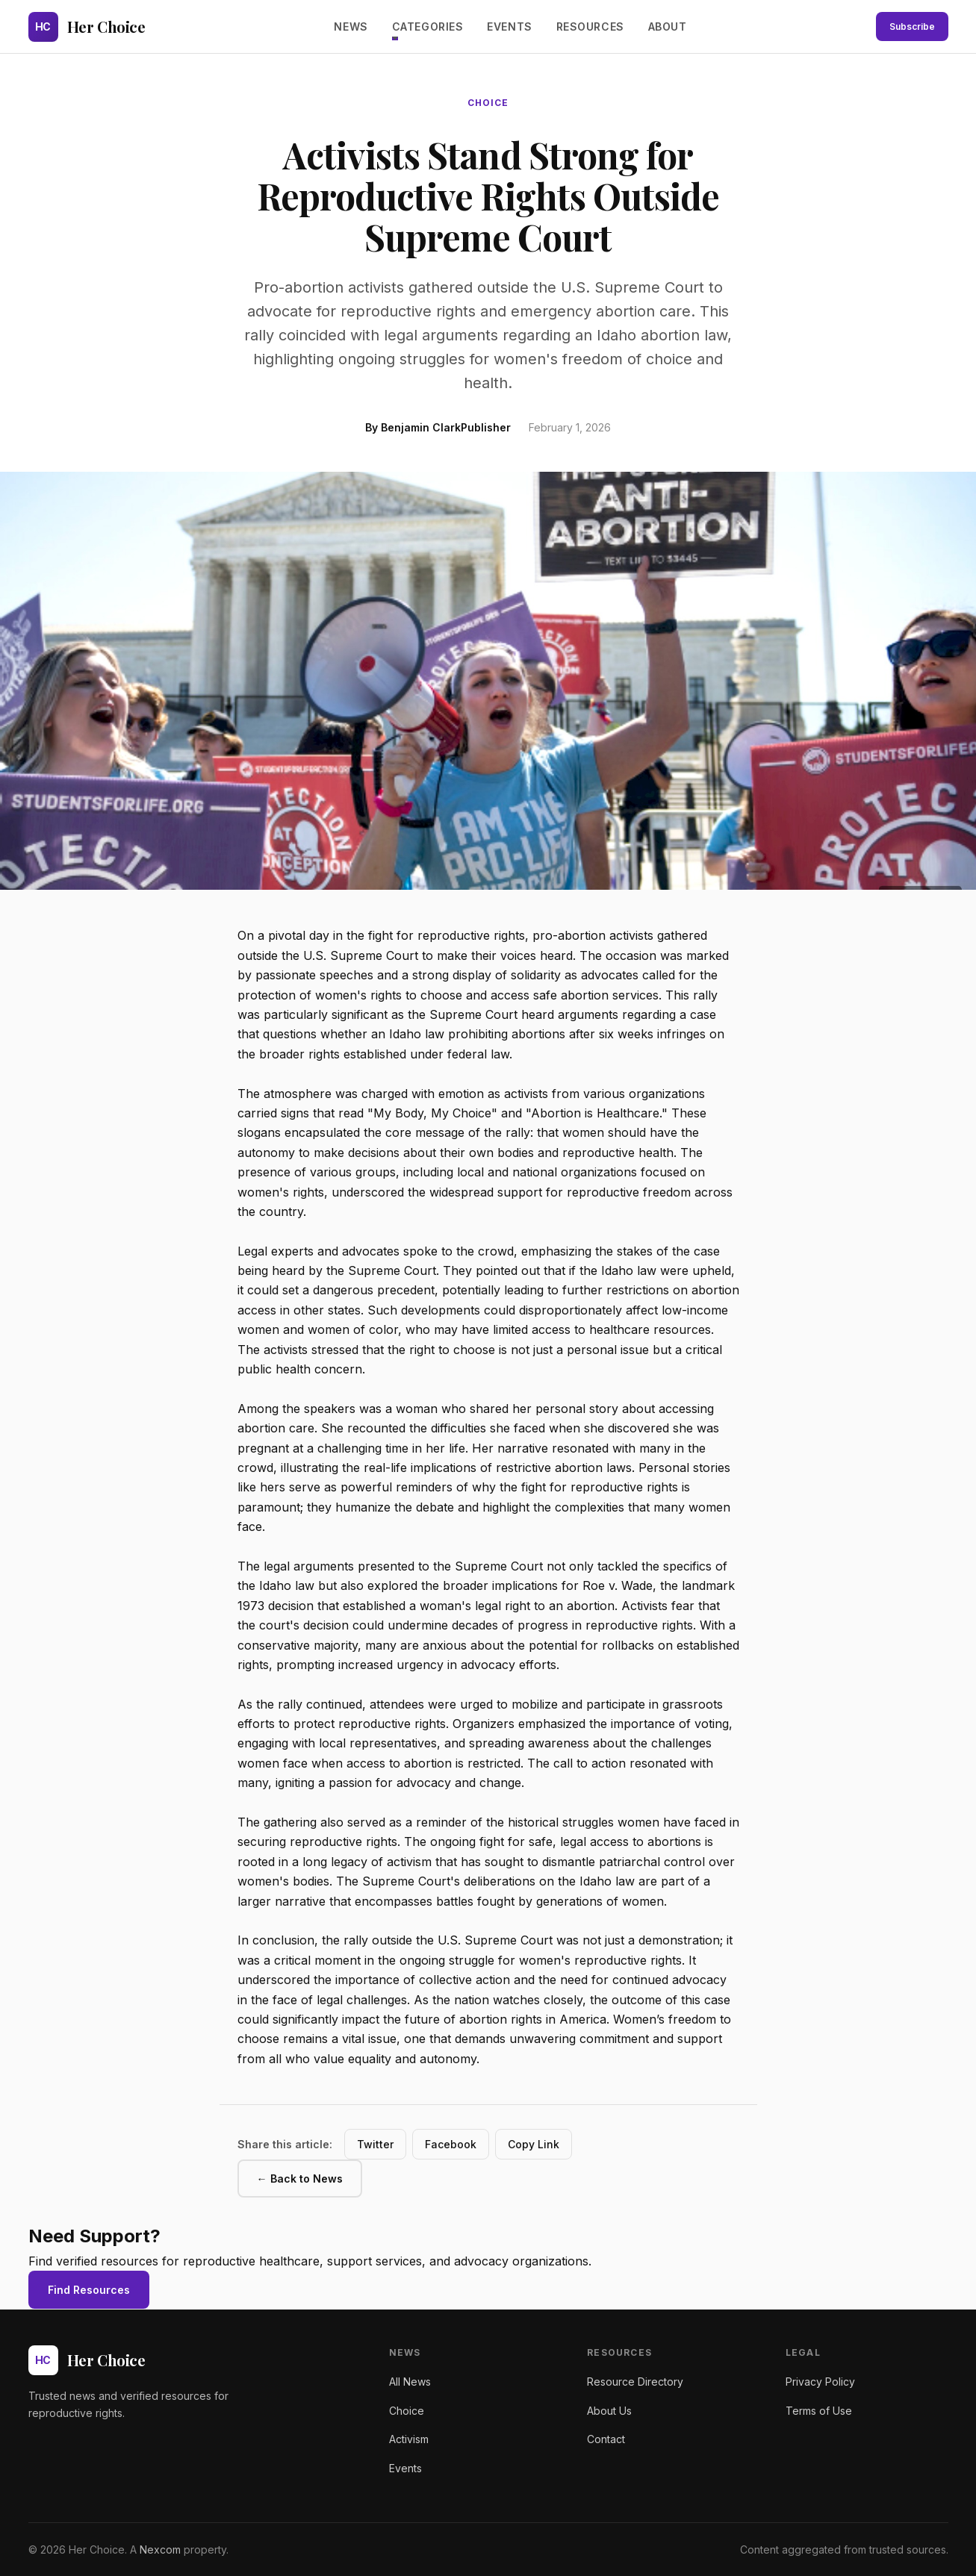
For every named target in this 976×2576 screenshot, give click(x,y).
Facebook (450, 2144)
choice (488, 102)
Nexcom (160, 2549)
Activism (409, 2439)
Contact (606, 2439)
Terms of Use (819, 2410)
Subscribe (912, 26)
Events (509, 26)
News (350, 26)
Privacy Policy (820, 2381)
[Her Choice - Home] (87, 27)
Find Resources (89, 2289)
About (667, 26)
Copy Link (533, 2144)
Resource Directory (635, 2381)
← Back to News (300, 2178)
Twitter (375, 2144)
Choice (406, 2410)
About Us (609, 2410)
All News (410, 2381)
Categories (428, 26)
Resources (590, 26)
